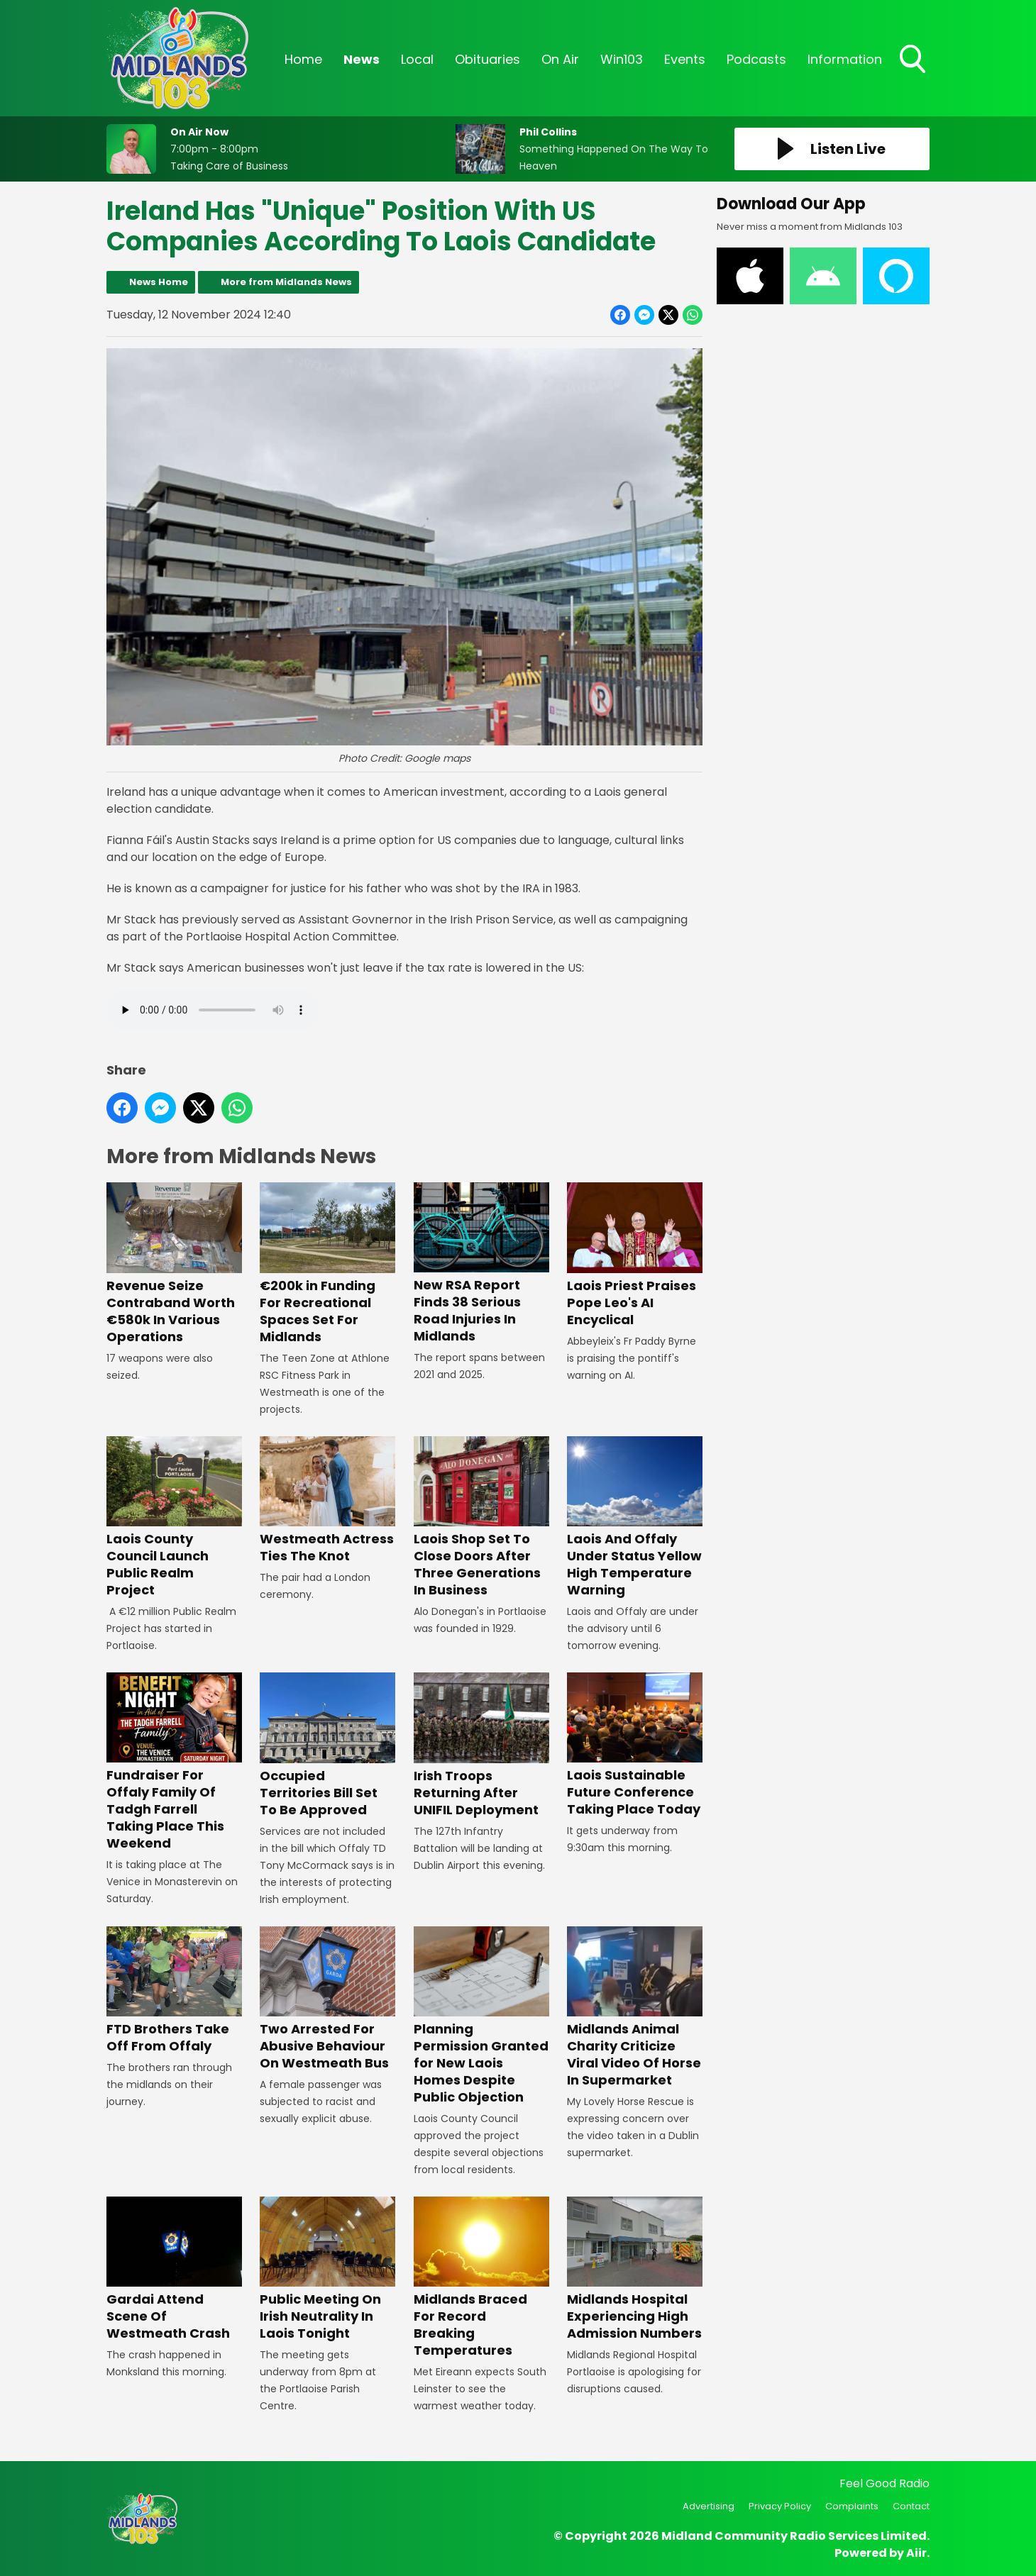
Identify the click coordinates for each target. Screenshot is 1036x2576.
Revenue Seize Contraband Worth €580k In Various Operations (174, 1263)
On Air (560, 59)
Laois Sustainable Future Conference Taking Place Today (634, 1745)
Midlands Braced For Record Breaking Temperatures (481, 2278)
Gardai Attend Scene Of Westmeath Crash (174, 2269)
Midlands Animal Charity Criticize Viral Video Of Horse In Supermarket (634, 2007)
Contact (911, 2506)
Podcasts (756, 59)
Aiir (916, 2553)
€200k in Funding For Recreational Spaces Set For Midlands (327, 1263)
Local (417, 59)
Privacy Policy (780, 2506)
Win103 (621, 59)
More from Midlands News (286, 282)
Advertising (708, 2506)
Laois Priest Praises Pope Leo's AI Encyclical (634, 1255)
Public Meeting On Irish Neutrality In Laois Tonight (327, 2269)
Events (684, 59)
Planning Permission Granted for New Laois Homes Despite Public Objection (481, 2016)
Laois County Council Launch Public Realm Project (174, 1517)
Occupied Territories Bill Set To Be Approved (327, 1745)
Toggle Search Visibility (914, 60)
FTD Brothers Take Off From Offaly (174, 1990)
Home (303, 59)
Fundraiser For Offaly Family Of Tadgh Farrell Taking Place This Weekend (174, 1762)
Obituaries (487, 59)
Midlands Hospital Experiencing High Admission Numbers (634, 2269)
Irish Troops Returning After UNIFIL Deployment (481, 1745)
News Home (158, 282)
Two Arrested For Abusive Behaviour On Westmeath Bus (327, 1999)
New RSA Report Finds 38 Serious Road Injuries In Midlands (481, 1263)
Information (845, 59)
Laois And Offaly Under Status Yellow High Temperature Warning (634, 1517)
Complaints (851, 2506)
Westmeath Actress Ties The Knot (327, 1500)
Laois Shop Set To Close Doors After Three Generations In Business (481, 1517)
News (361, 59)
